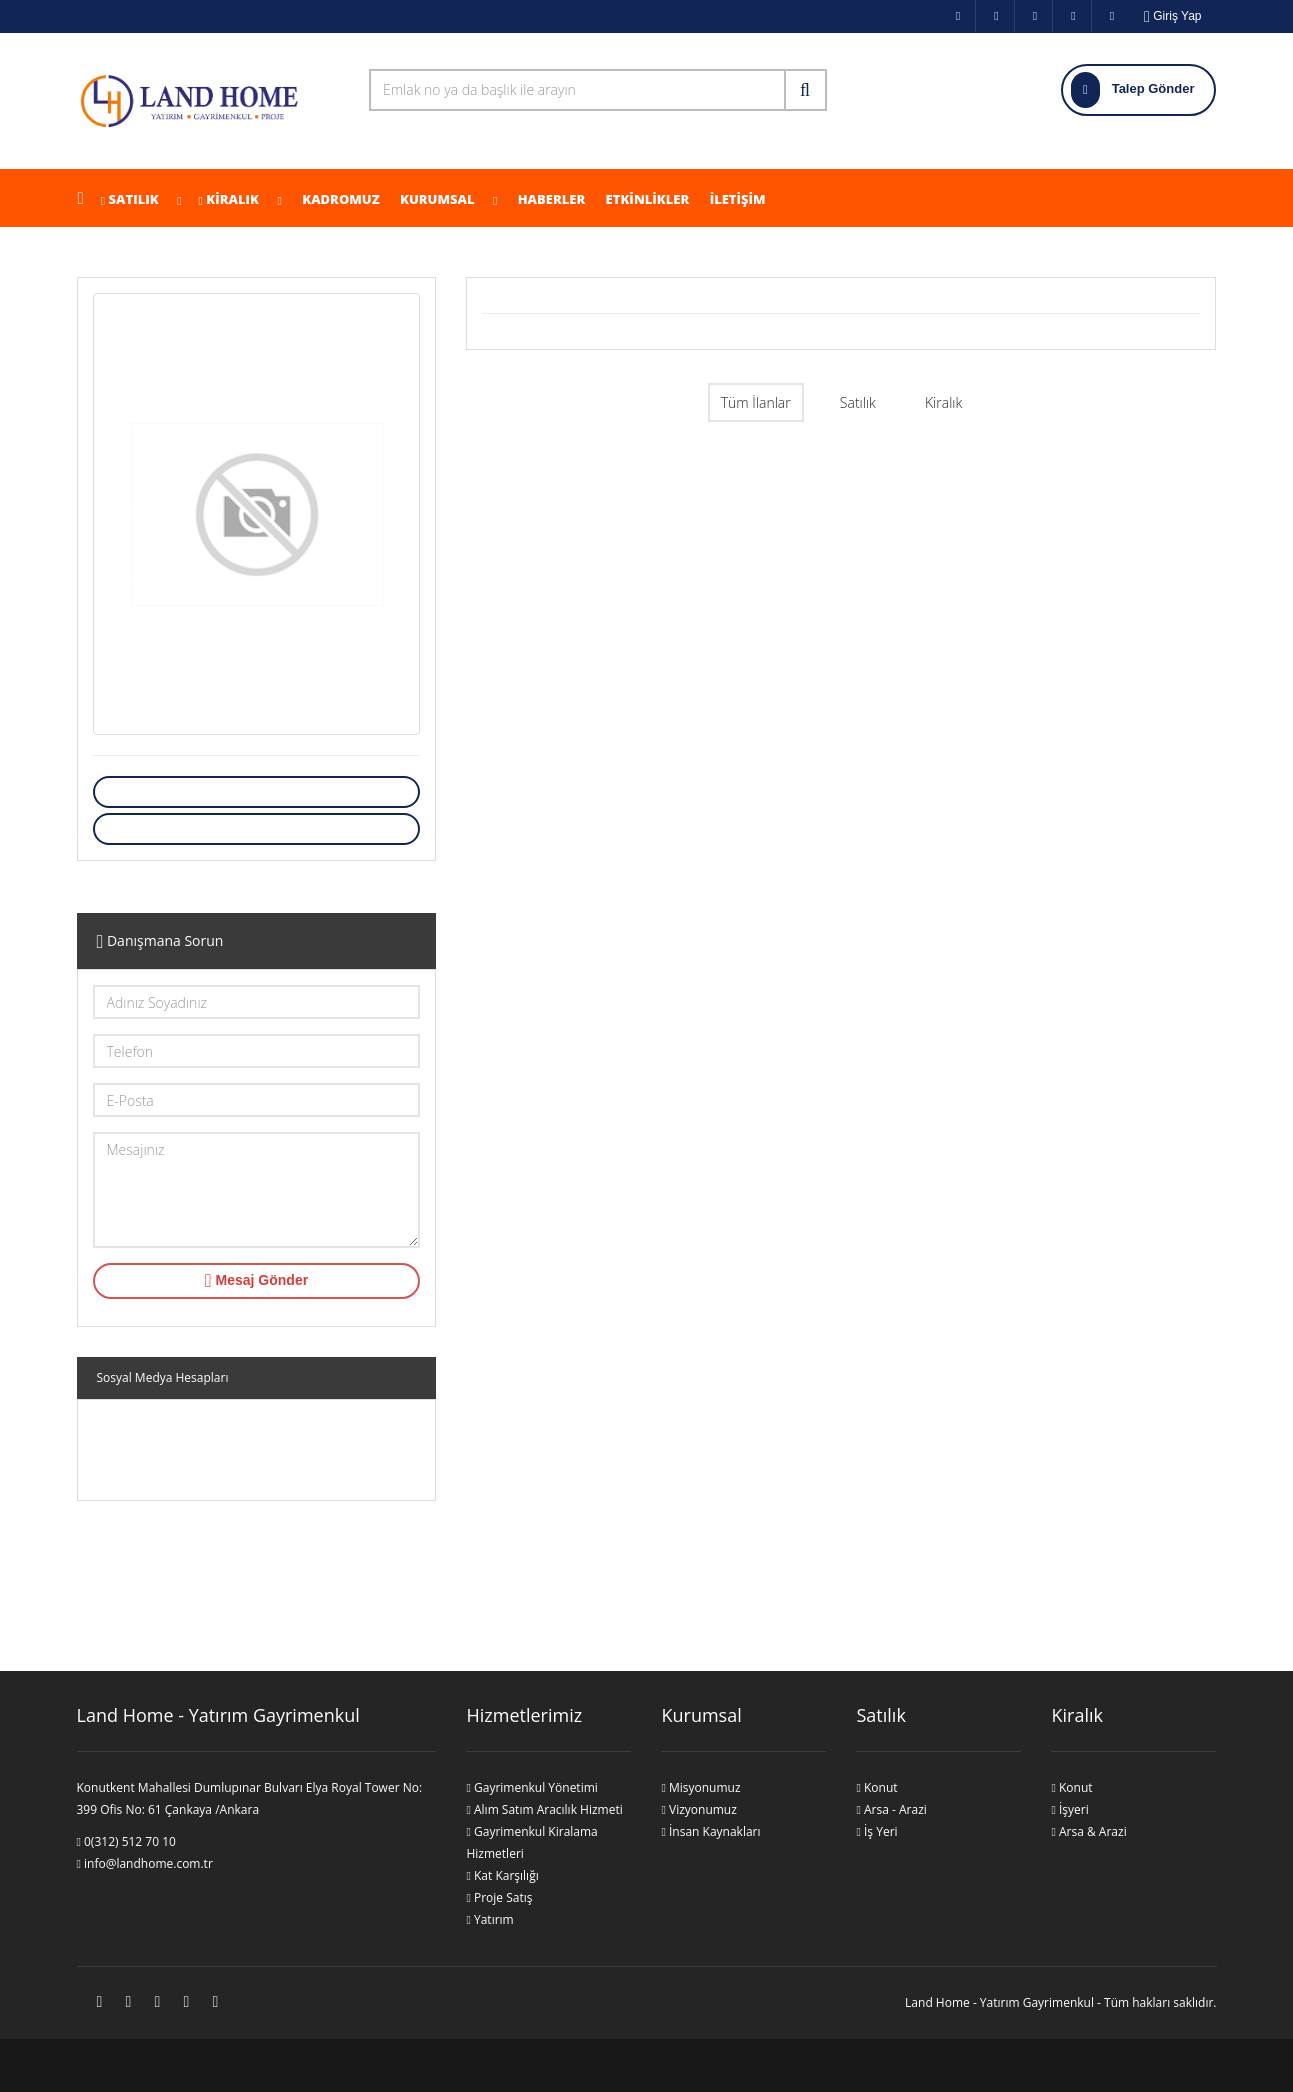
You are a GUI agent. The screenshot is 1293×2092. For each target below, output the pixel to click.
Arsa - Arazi (891, 1809)
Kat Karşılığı (502, 1875)
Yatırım (489, 1919)
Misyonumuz (700, 1787)
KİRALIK (233, 199)
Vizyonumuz (698, 1809)
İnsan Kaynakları (710, 1831)
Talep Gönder (1133, 90)
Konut (876, 1787)
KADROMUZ (339, 199)
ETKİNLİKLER (645, 199)
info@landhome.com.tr (145, 1863)
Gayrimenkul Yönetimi (531, 1787)
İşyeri (1069, 1809)
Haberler (549, 199)
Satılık (134, 199)
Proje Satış (499, 1897)
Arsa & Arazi (1088, 1831)
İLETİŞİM (735, 199)
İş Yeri (876, 1831)
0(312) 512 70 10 (126, 1841)
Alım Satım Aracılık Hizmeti (544, 1809)
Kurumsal (447, 199)
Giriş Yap (1172, 16)
